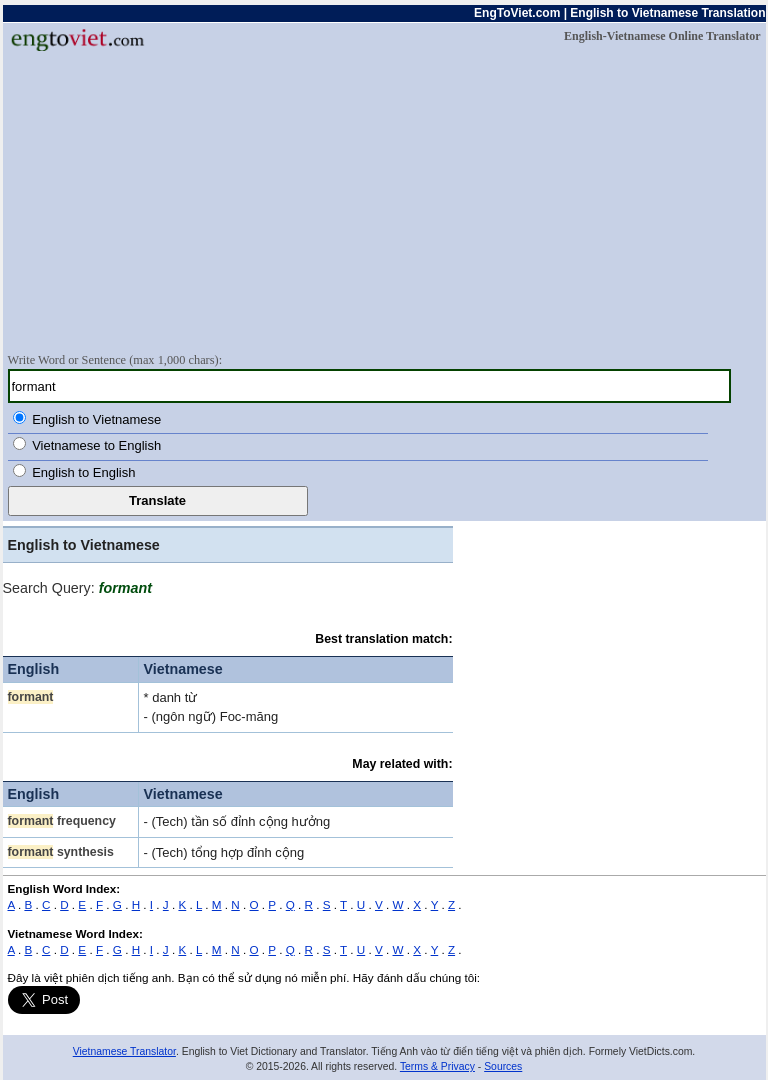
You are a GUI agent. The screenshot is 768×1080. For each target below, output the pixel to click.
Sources (503, 1066)
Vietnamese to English (96, 445)
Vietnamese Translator (124, 1051)
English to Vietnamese (96, 419)
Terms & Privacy (437, 1066)
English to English (83, 472)
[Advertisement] (384, 201)
